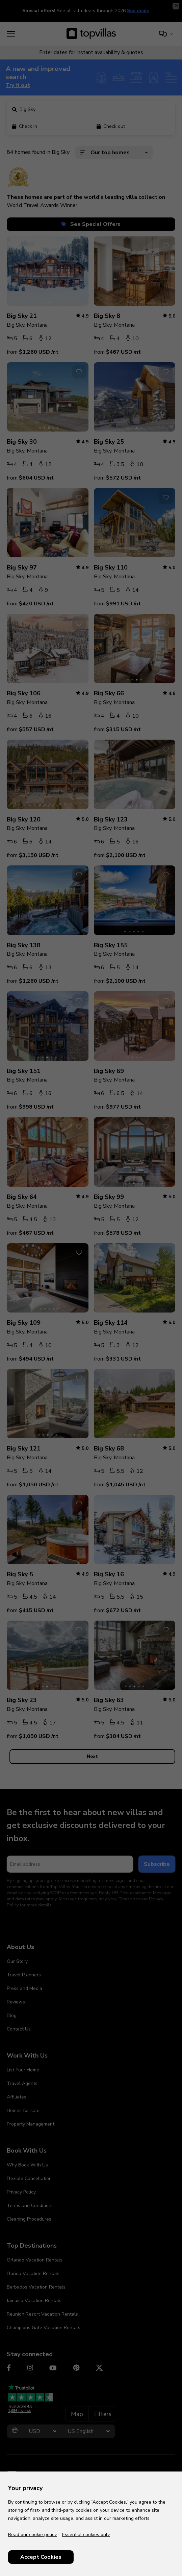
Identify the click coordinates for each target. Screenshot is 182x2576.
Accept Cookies (40, 2557)
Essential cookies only (86, 2534)
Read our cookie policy (32, 2534)
